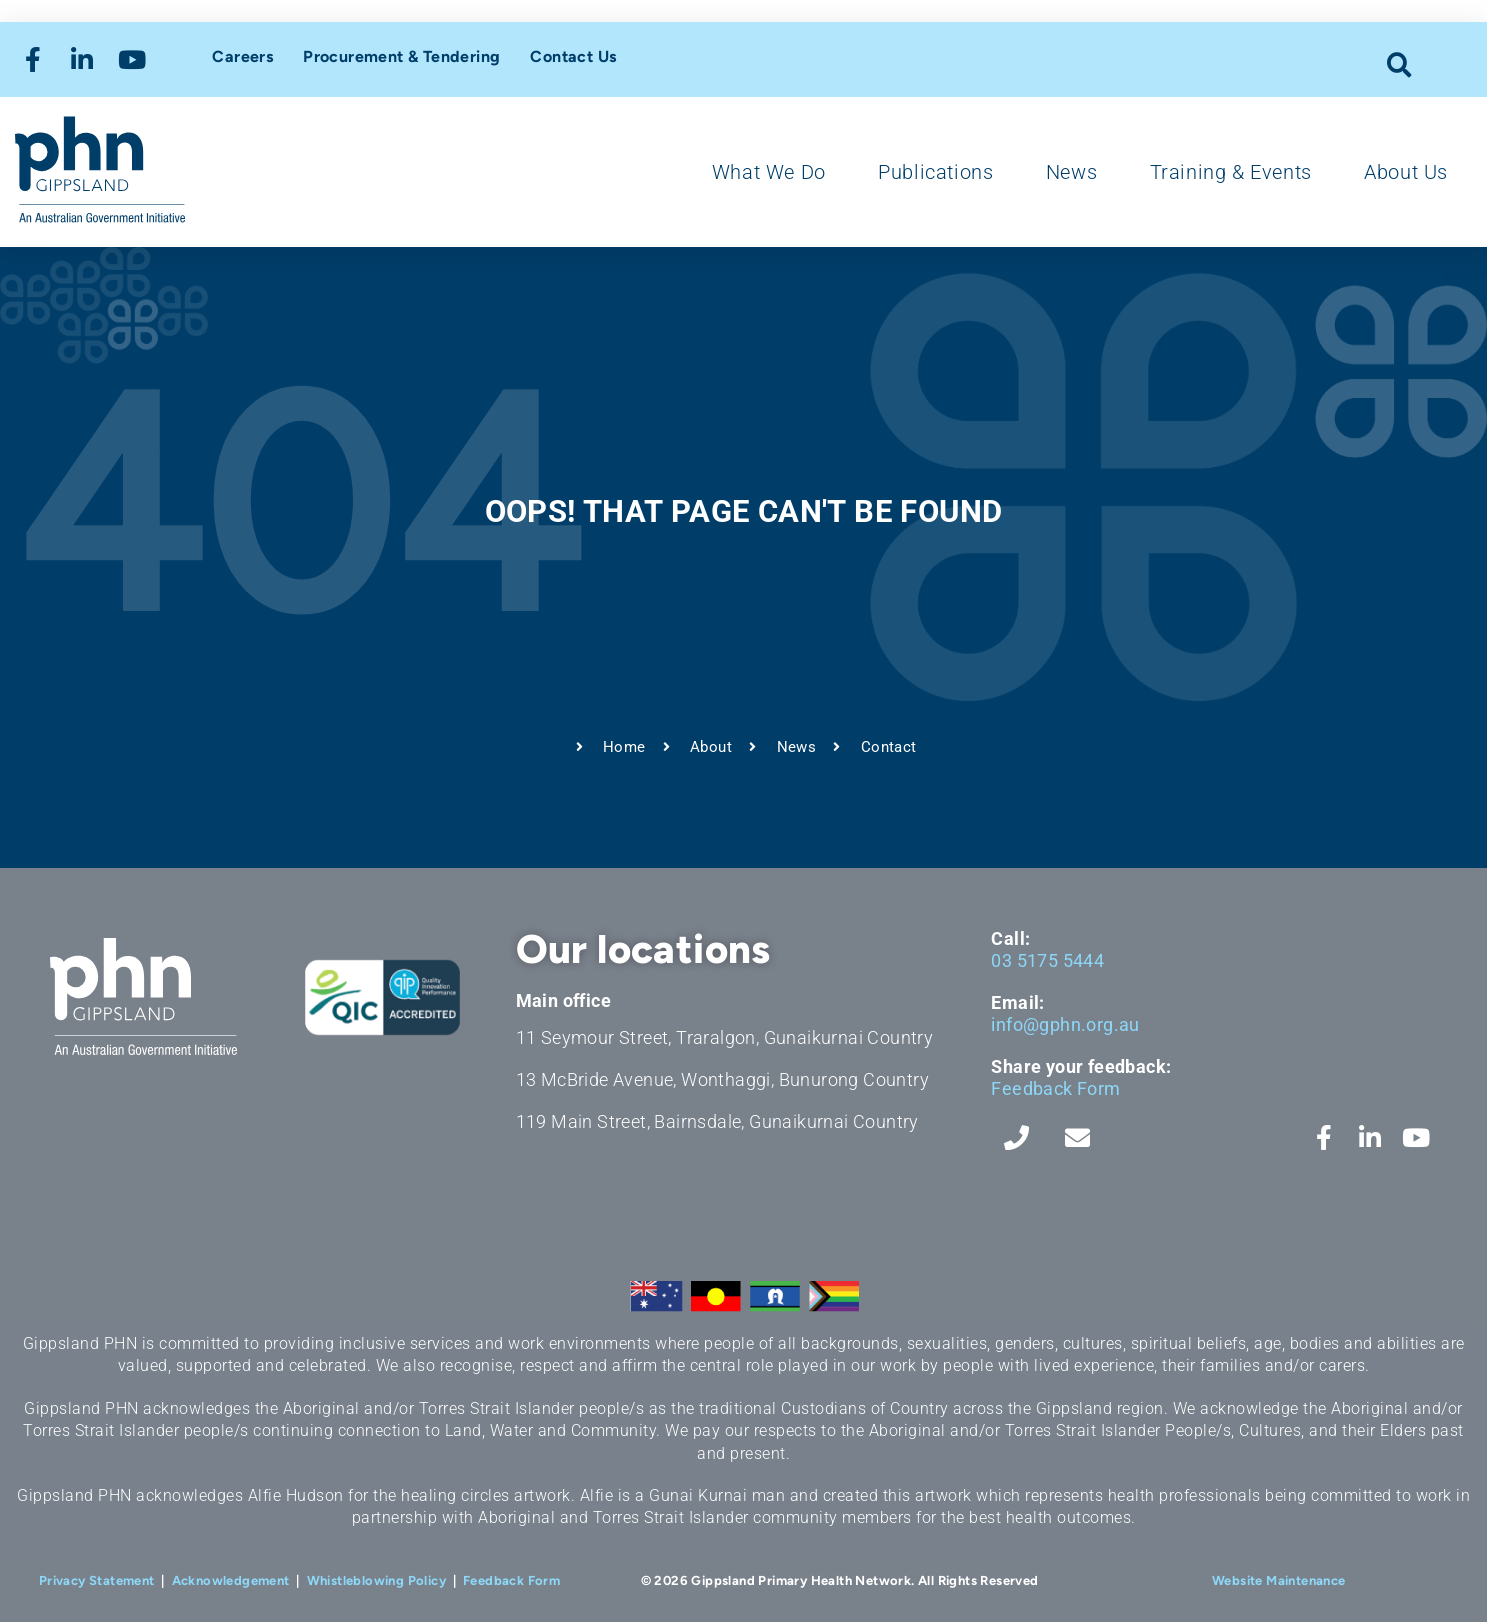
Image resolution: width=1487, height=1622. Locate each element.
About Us (1406, 172)
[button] (1399, 64)
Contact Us (573, 56)
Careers (242, 56)
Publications (935, 172)
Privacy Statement (97, 1580)
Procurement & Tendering (401, 56)
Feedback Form (1055, 1088)
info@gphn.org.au (1065, 1024)
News (1071, 172)
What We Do (769, 172)
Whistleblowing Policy (376, 1580)
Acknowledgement (231, 1580)
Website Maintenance (1279, 1580)
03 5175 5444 (1047, 960)
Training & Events (1231, 172)
